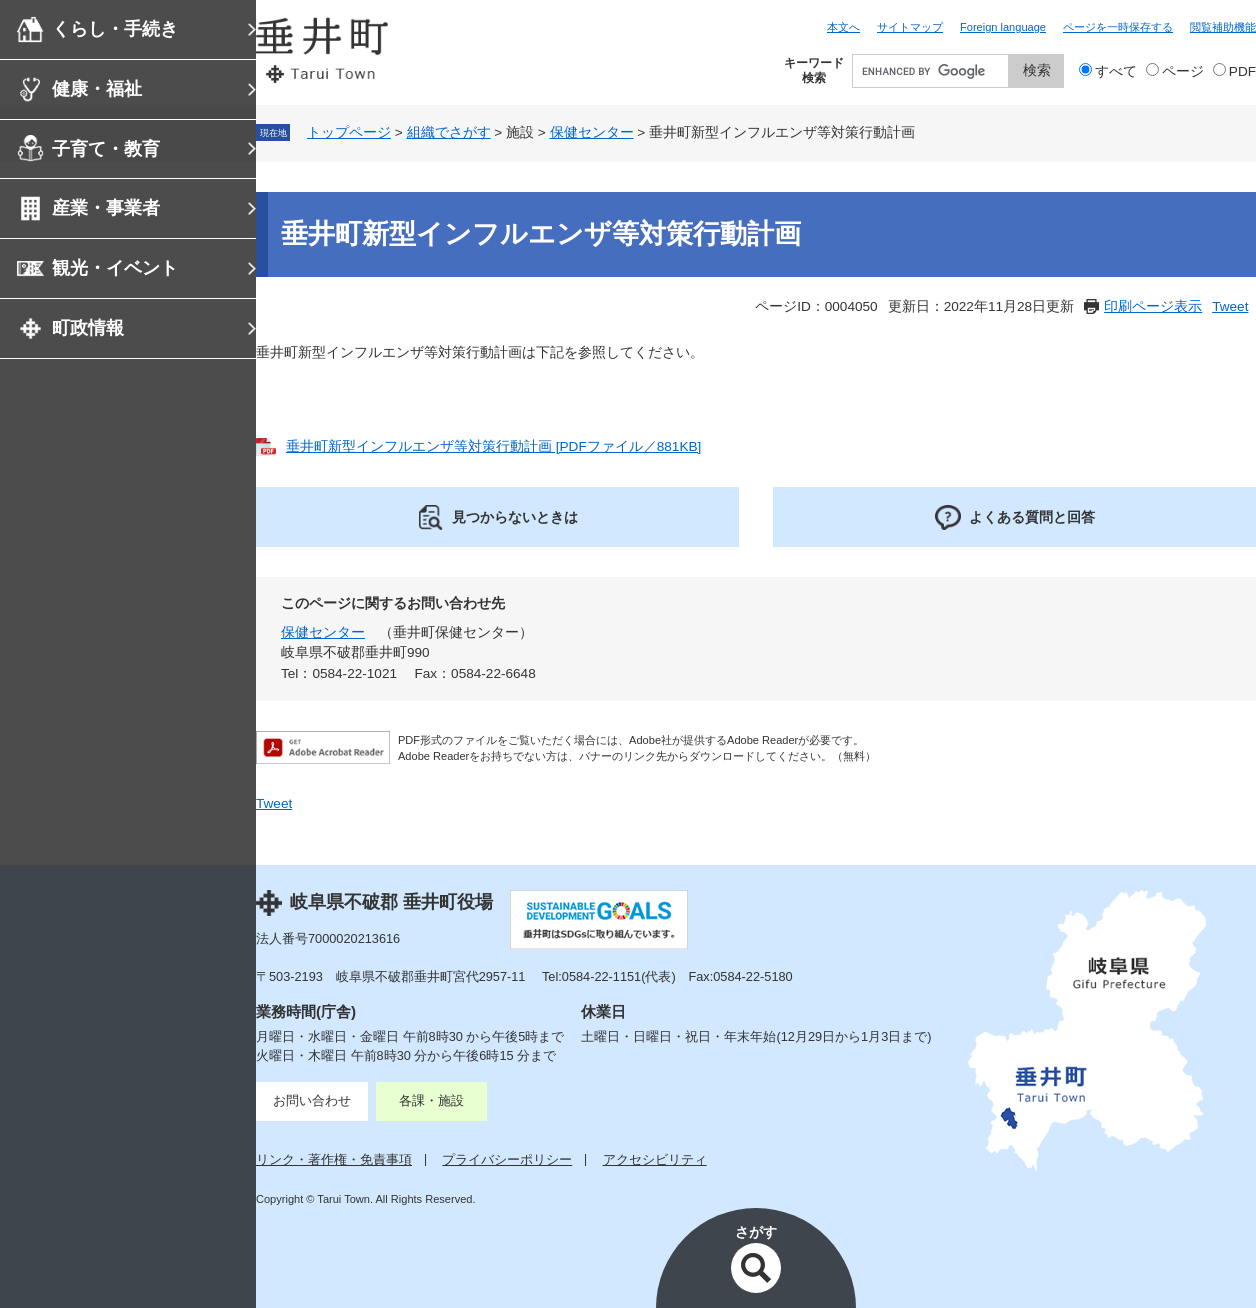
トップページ (349, 132)
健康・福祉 (97, 89)
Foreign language (1003, 27)
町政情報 (88, 328)
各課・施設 (431, 1100)
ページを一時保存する (1118, 27)
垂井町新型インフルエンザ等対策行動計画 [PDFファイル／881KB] (493, 446)
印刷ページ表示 (1153, 306)
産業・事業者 (106, 208)
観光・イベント (115, 268)
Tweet (1230, 306)
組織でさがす (449, 132)
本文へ (843, 27)
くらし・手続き (115, 29)
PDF (1242, 71)
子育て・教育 (106, 149)
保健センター (592, 132)
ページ (1183, 71)
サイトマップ (910, 27)
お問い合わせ (312, 1100)
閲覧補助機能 (1223, 27)
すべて (1116, 71)
